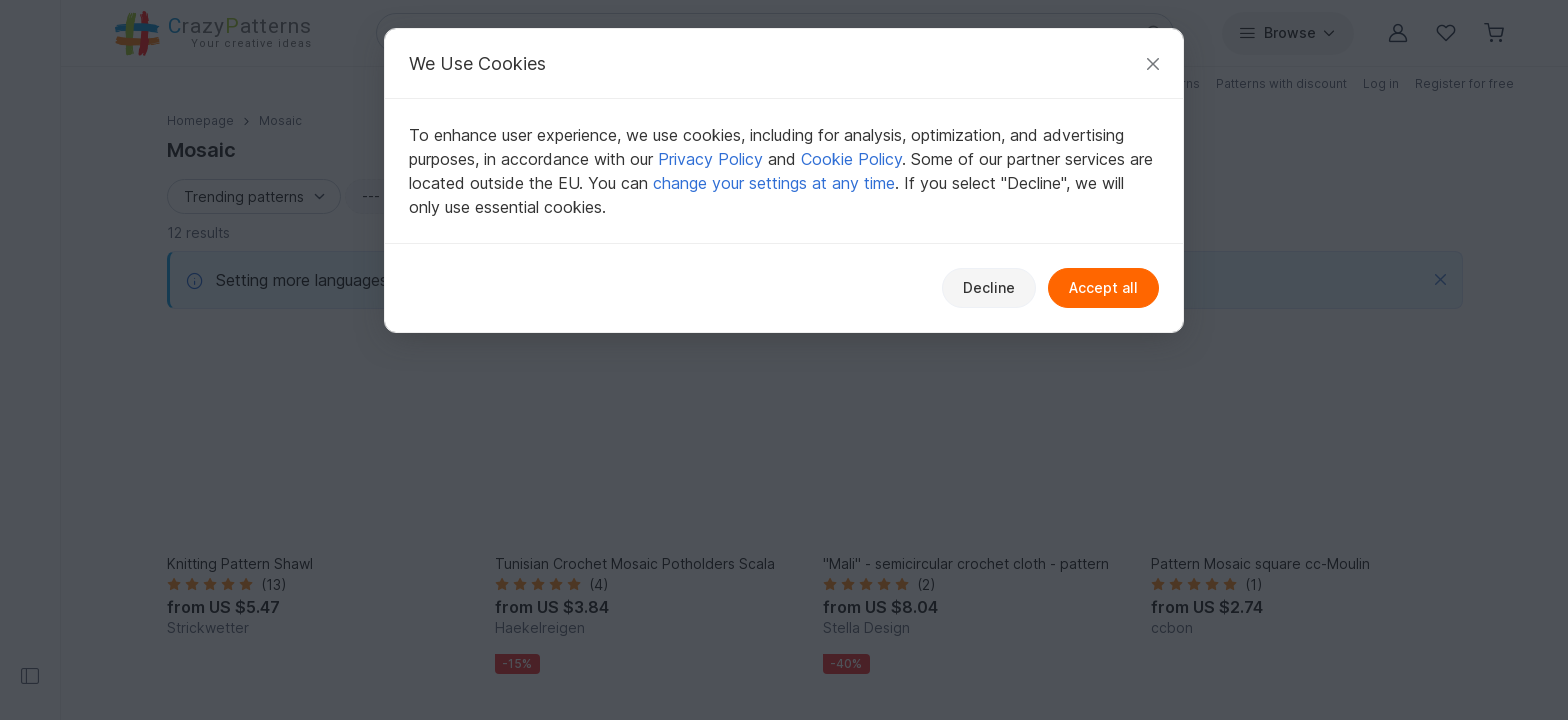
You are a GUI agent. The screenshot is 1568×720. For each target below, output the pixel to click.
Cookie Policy (851, 159)
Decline (989, 287)
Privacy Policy (710, 159)
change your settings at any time (774, 183)
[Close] (1153, 63)
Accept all (1103, 287)
